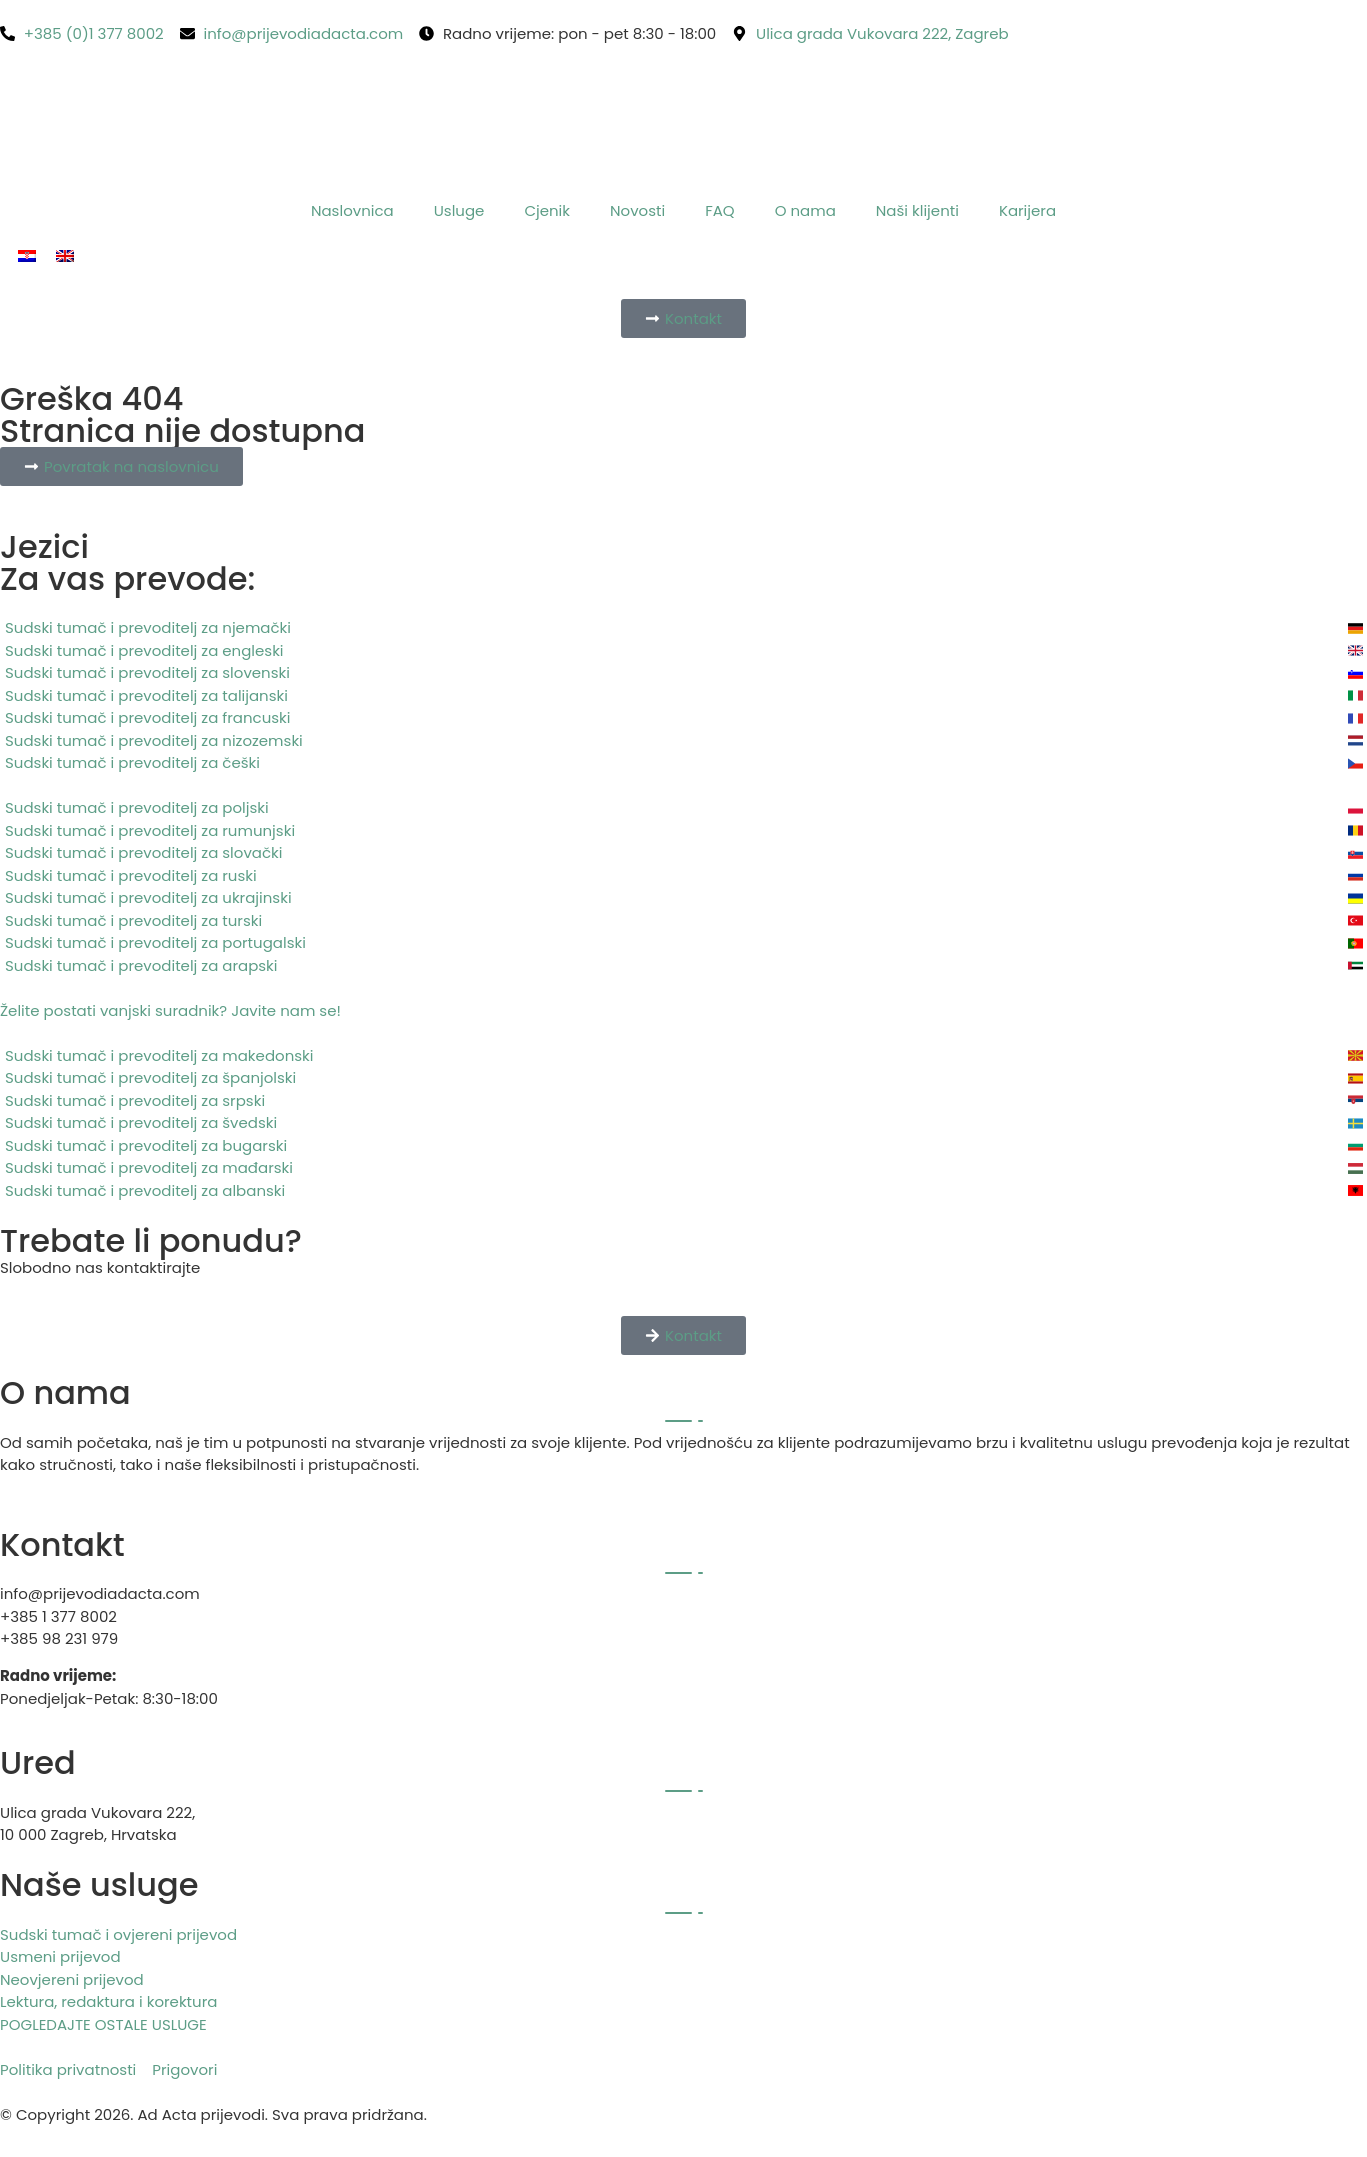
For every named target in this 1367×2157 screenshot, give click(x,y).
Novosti (637, 210)
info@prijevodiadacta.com (100, 1593)
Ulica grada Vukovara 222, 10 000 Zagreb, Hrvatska (97, 1824)
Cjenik (547, 210)
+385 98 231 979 (59, 1638)
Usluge (459, 210)
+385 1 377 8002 (58, 1616)
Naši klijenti (917, 210)
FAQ (720, 210)
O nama (805, 210)
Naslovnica (352, 210)
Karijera (1027, 210)
